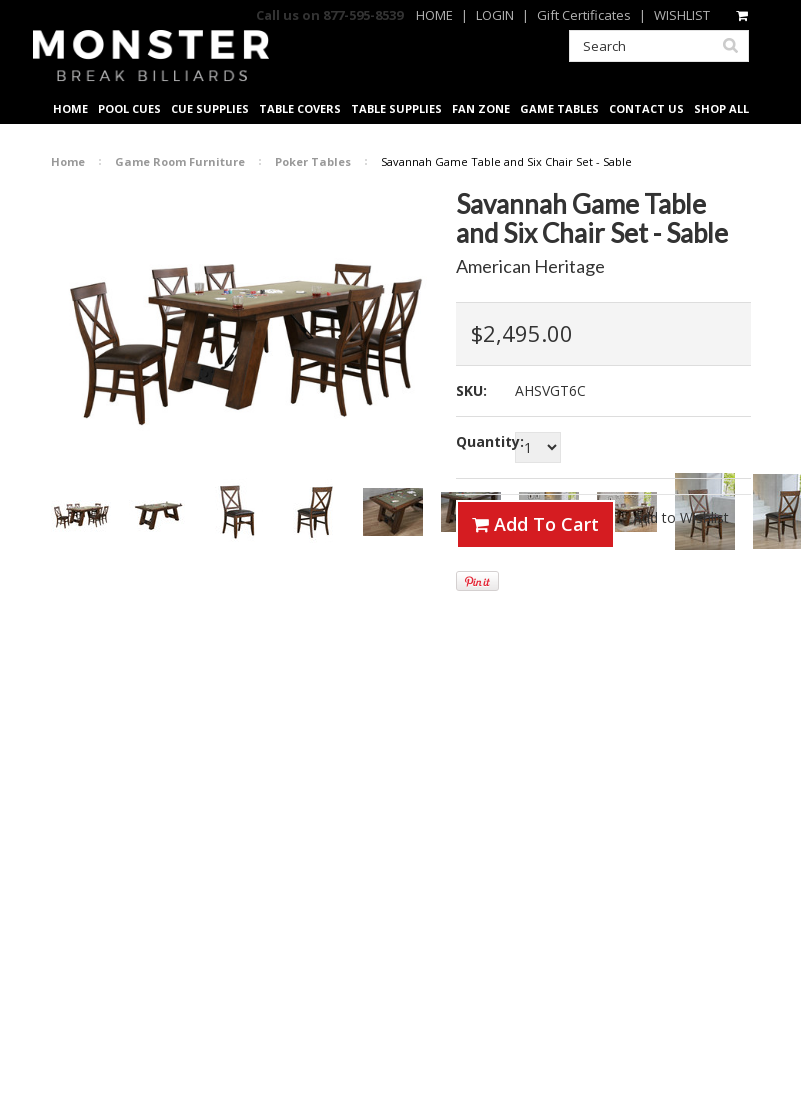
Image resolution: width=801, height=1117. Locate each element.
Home (68, 161)
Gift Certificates (584, 15)
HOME (434, 15)
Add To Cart (535, 524)
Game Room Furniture (180, 161)
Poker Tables (313, 161)
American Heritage (530, 266)
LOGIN (495, 15)
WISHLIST (682, 15)
